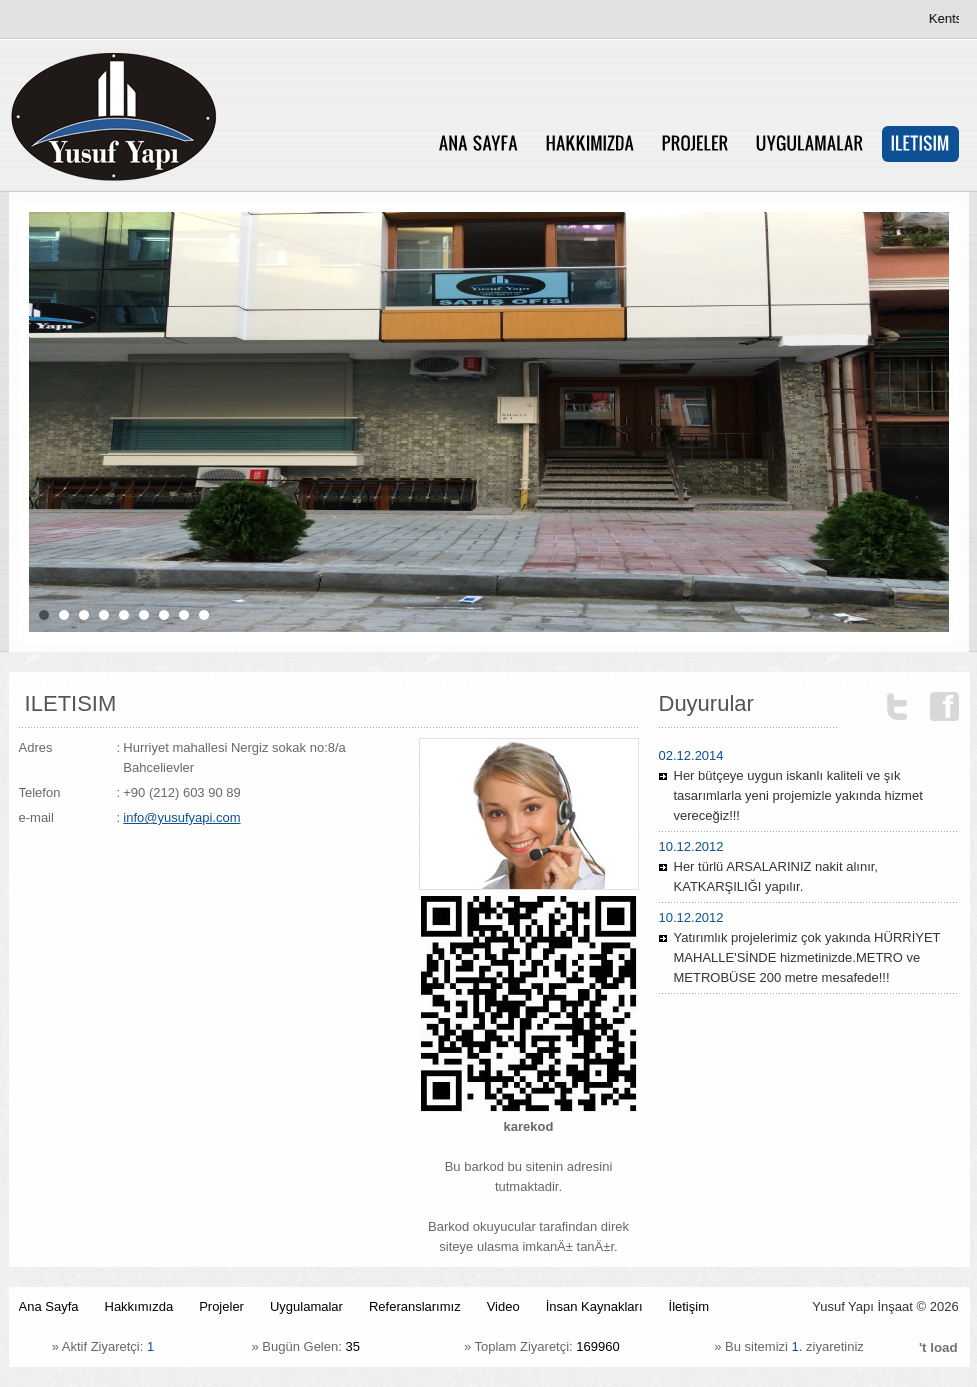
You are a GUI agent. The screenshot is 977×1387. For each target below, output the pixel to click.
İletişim (689, 1306)
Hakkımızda (139, 1306)
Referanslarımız (415, 1306)
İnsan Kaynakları (594, 1306)
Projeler (221, 1306)
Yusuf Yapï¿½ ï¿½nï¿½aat (199, 116)
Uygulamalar (306, 1306)
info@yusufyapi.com (181, 817)
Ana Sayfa (49, 1306)
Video (503, 1306)
